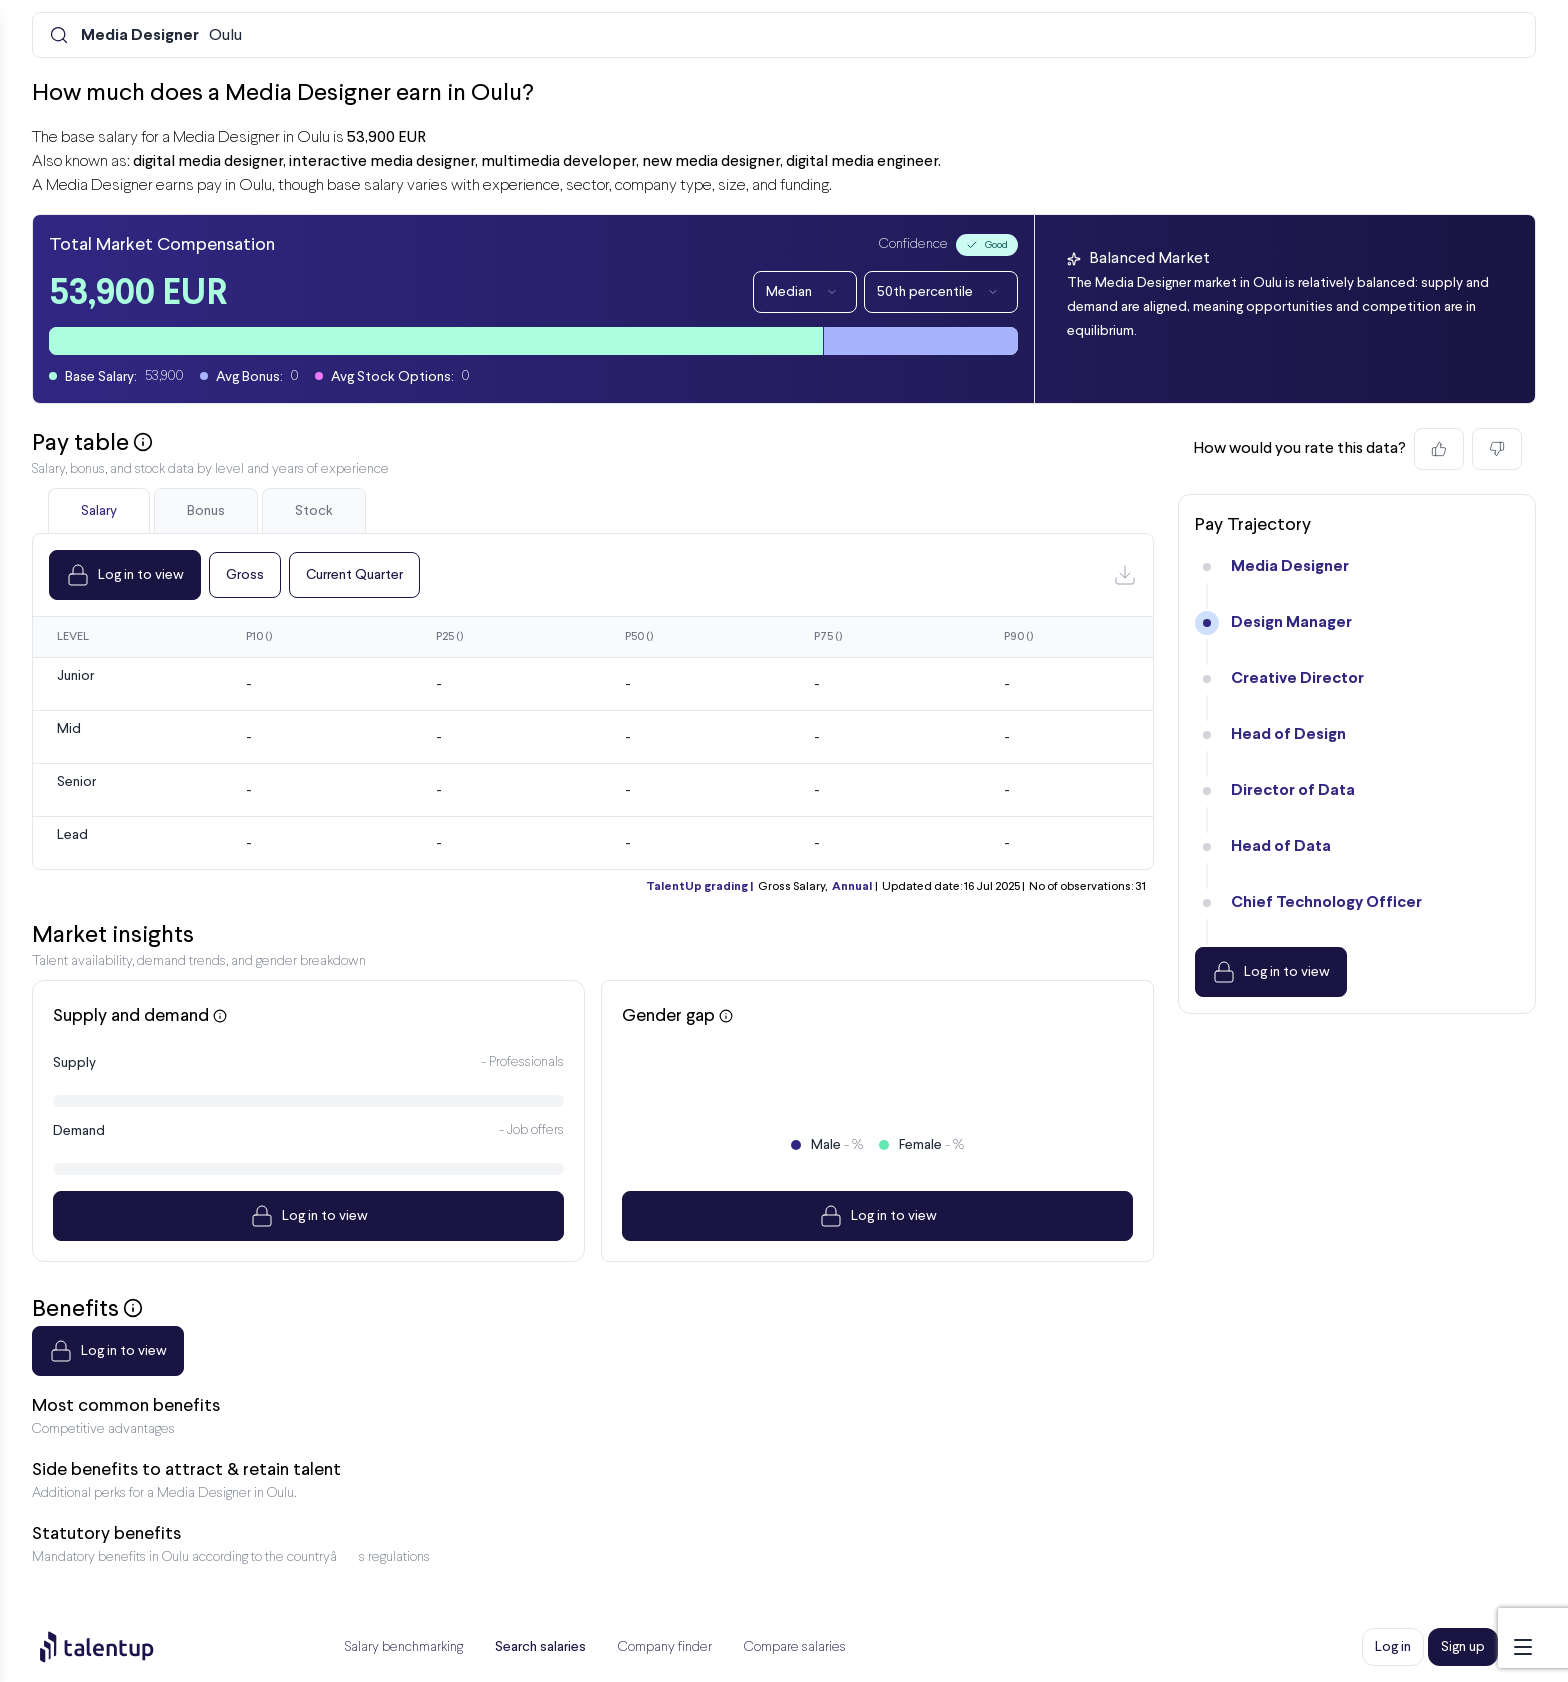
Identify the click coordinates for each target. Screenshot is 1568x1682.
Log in (1393, 1647)
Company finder (665, 1647)
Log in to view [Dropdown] (125, 575)
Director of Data (1293, 790)
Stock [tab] (314, 511)
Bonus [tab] (206, 511)
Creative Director (1297, 678)
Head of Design (1288, 734)
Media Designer (1290, 566)
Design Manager (1291, 622)
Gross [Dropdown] (245, 575)
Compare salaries (795, 1647)
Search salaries (540, 1647)
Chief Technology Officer (1326, 902)
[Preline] (113, 1647)
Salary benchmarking (404, 1647)
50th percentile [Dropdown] (941, 292)
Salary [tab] (99, 511)
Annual (852, 887)
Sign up (1463, 1647)
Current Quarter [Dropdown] (354, 575)
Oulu (161, 36)
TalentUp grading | (699, 887)
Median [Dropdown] (805, 292)
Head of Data (1281, 846)
